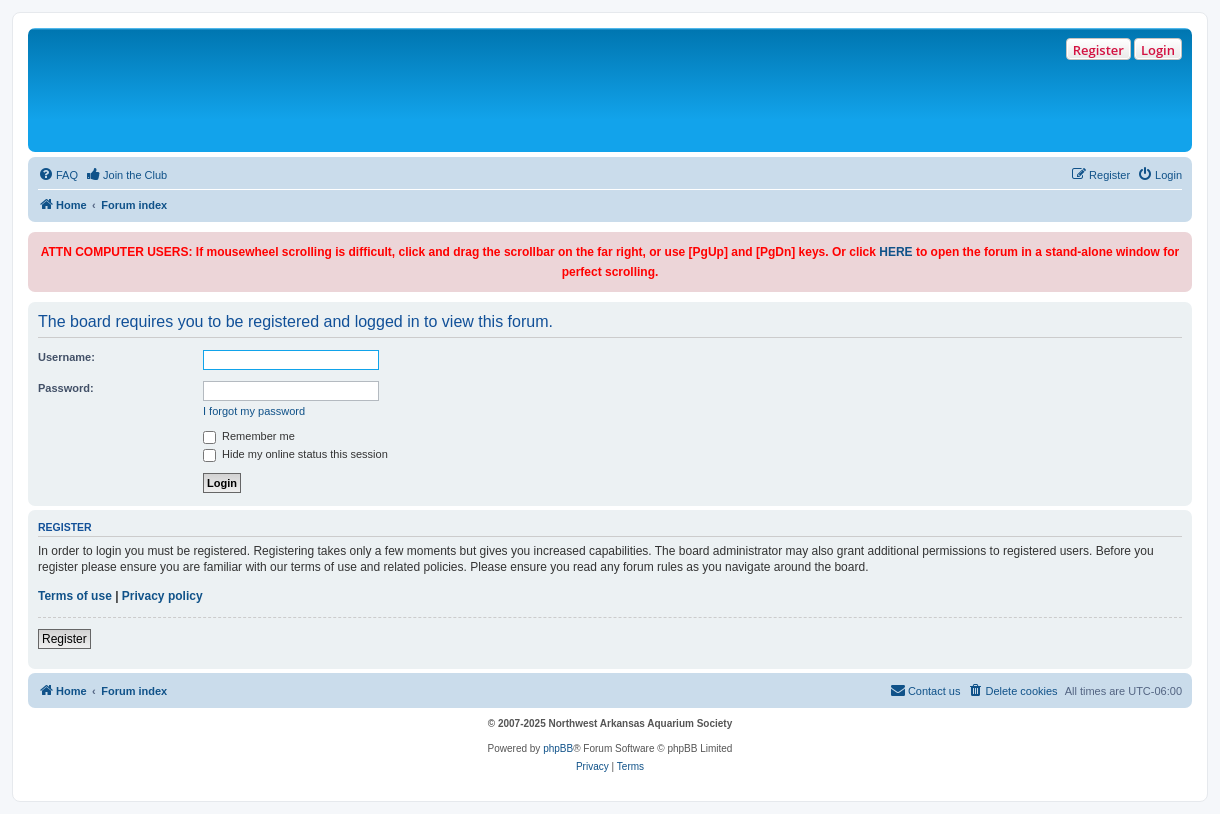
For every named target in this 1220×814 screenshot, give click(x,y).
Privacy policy (162, 596)
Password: (66, 388)
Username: (66, 357)
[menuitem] (58, 175)
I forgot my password (254, 411)
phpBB (558, 748)
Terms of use (75, 596)
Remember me (249, 436)
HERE (895, 252)
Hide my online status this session (295, 454)
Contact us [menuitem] (925, 690)
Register (1098, 50)
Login (1158, 50)
